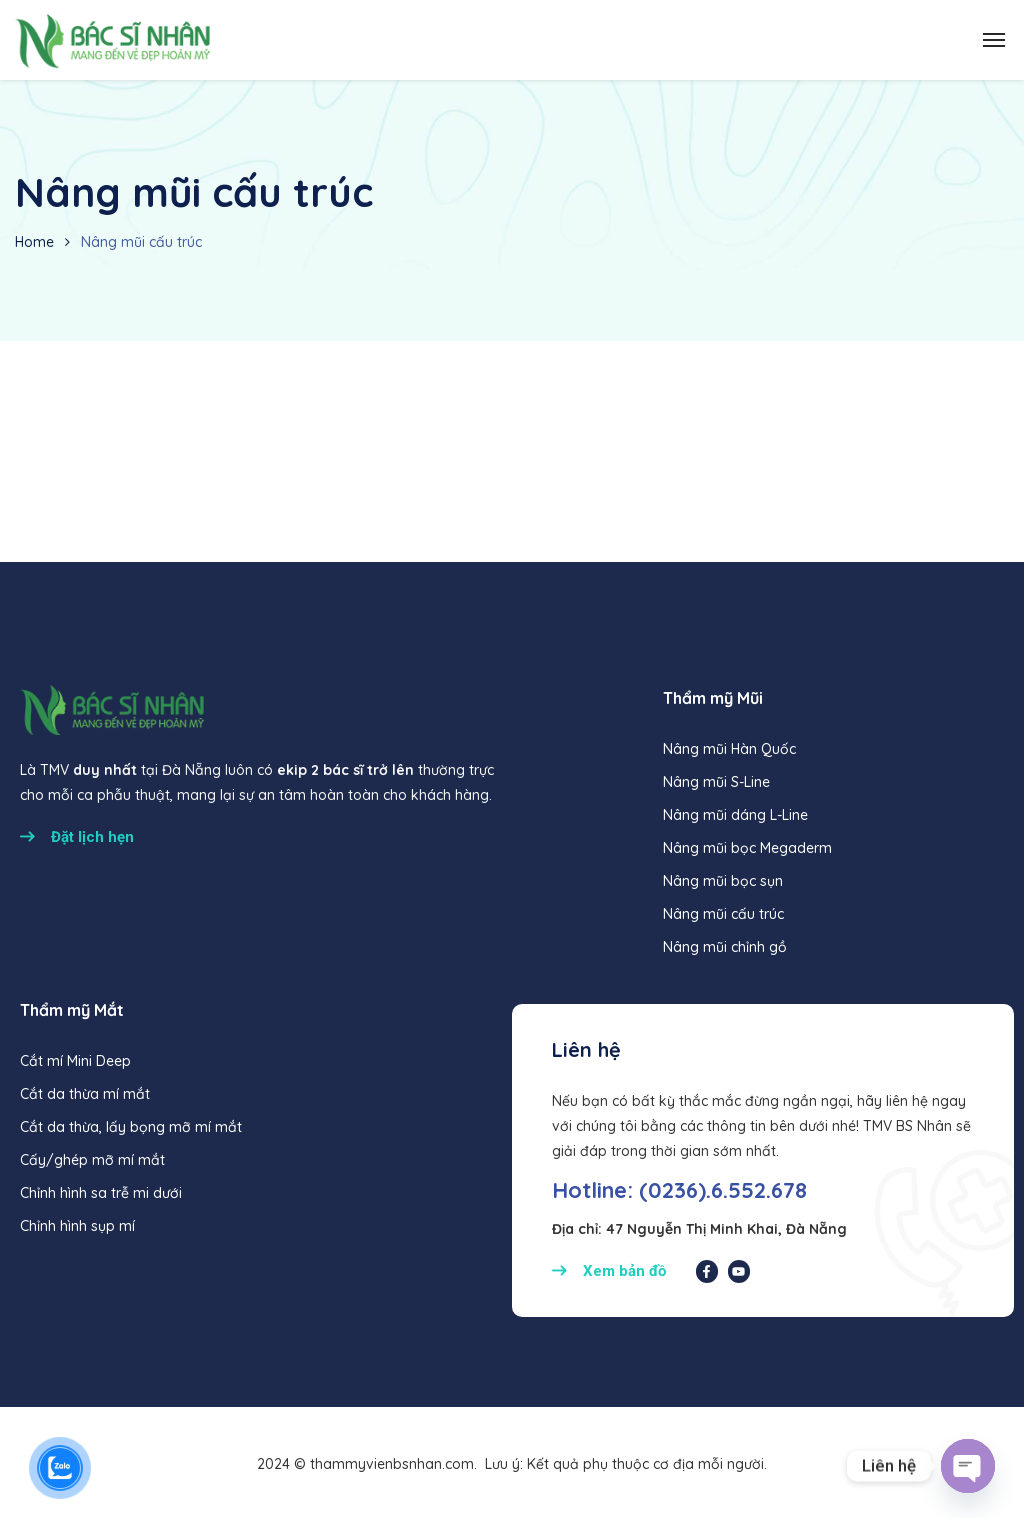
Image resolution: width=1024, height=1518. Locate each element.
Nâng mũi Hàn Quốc (729, 749)
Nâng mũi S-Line (716, 782)
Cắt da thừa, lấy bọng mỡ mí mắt (131, 1127)
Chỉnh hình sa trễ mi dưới (101, 1193)
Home (34, 242)
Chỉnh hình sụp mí (77, 1226)
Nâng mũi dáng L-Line (735, 815)
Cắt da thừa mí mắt (85, 1094)
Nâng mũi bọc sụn (723, 881)
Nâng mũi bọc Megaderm (747, 848)
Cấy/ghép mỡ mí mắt (92, 1160)
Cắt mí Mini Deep (75, 1061)
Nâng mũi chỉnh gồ (725, 947)
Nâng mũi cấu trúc (723, 914)
